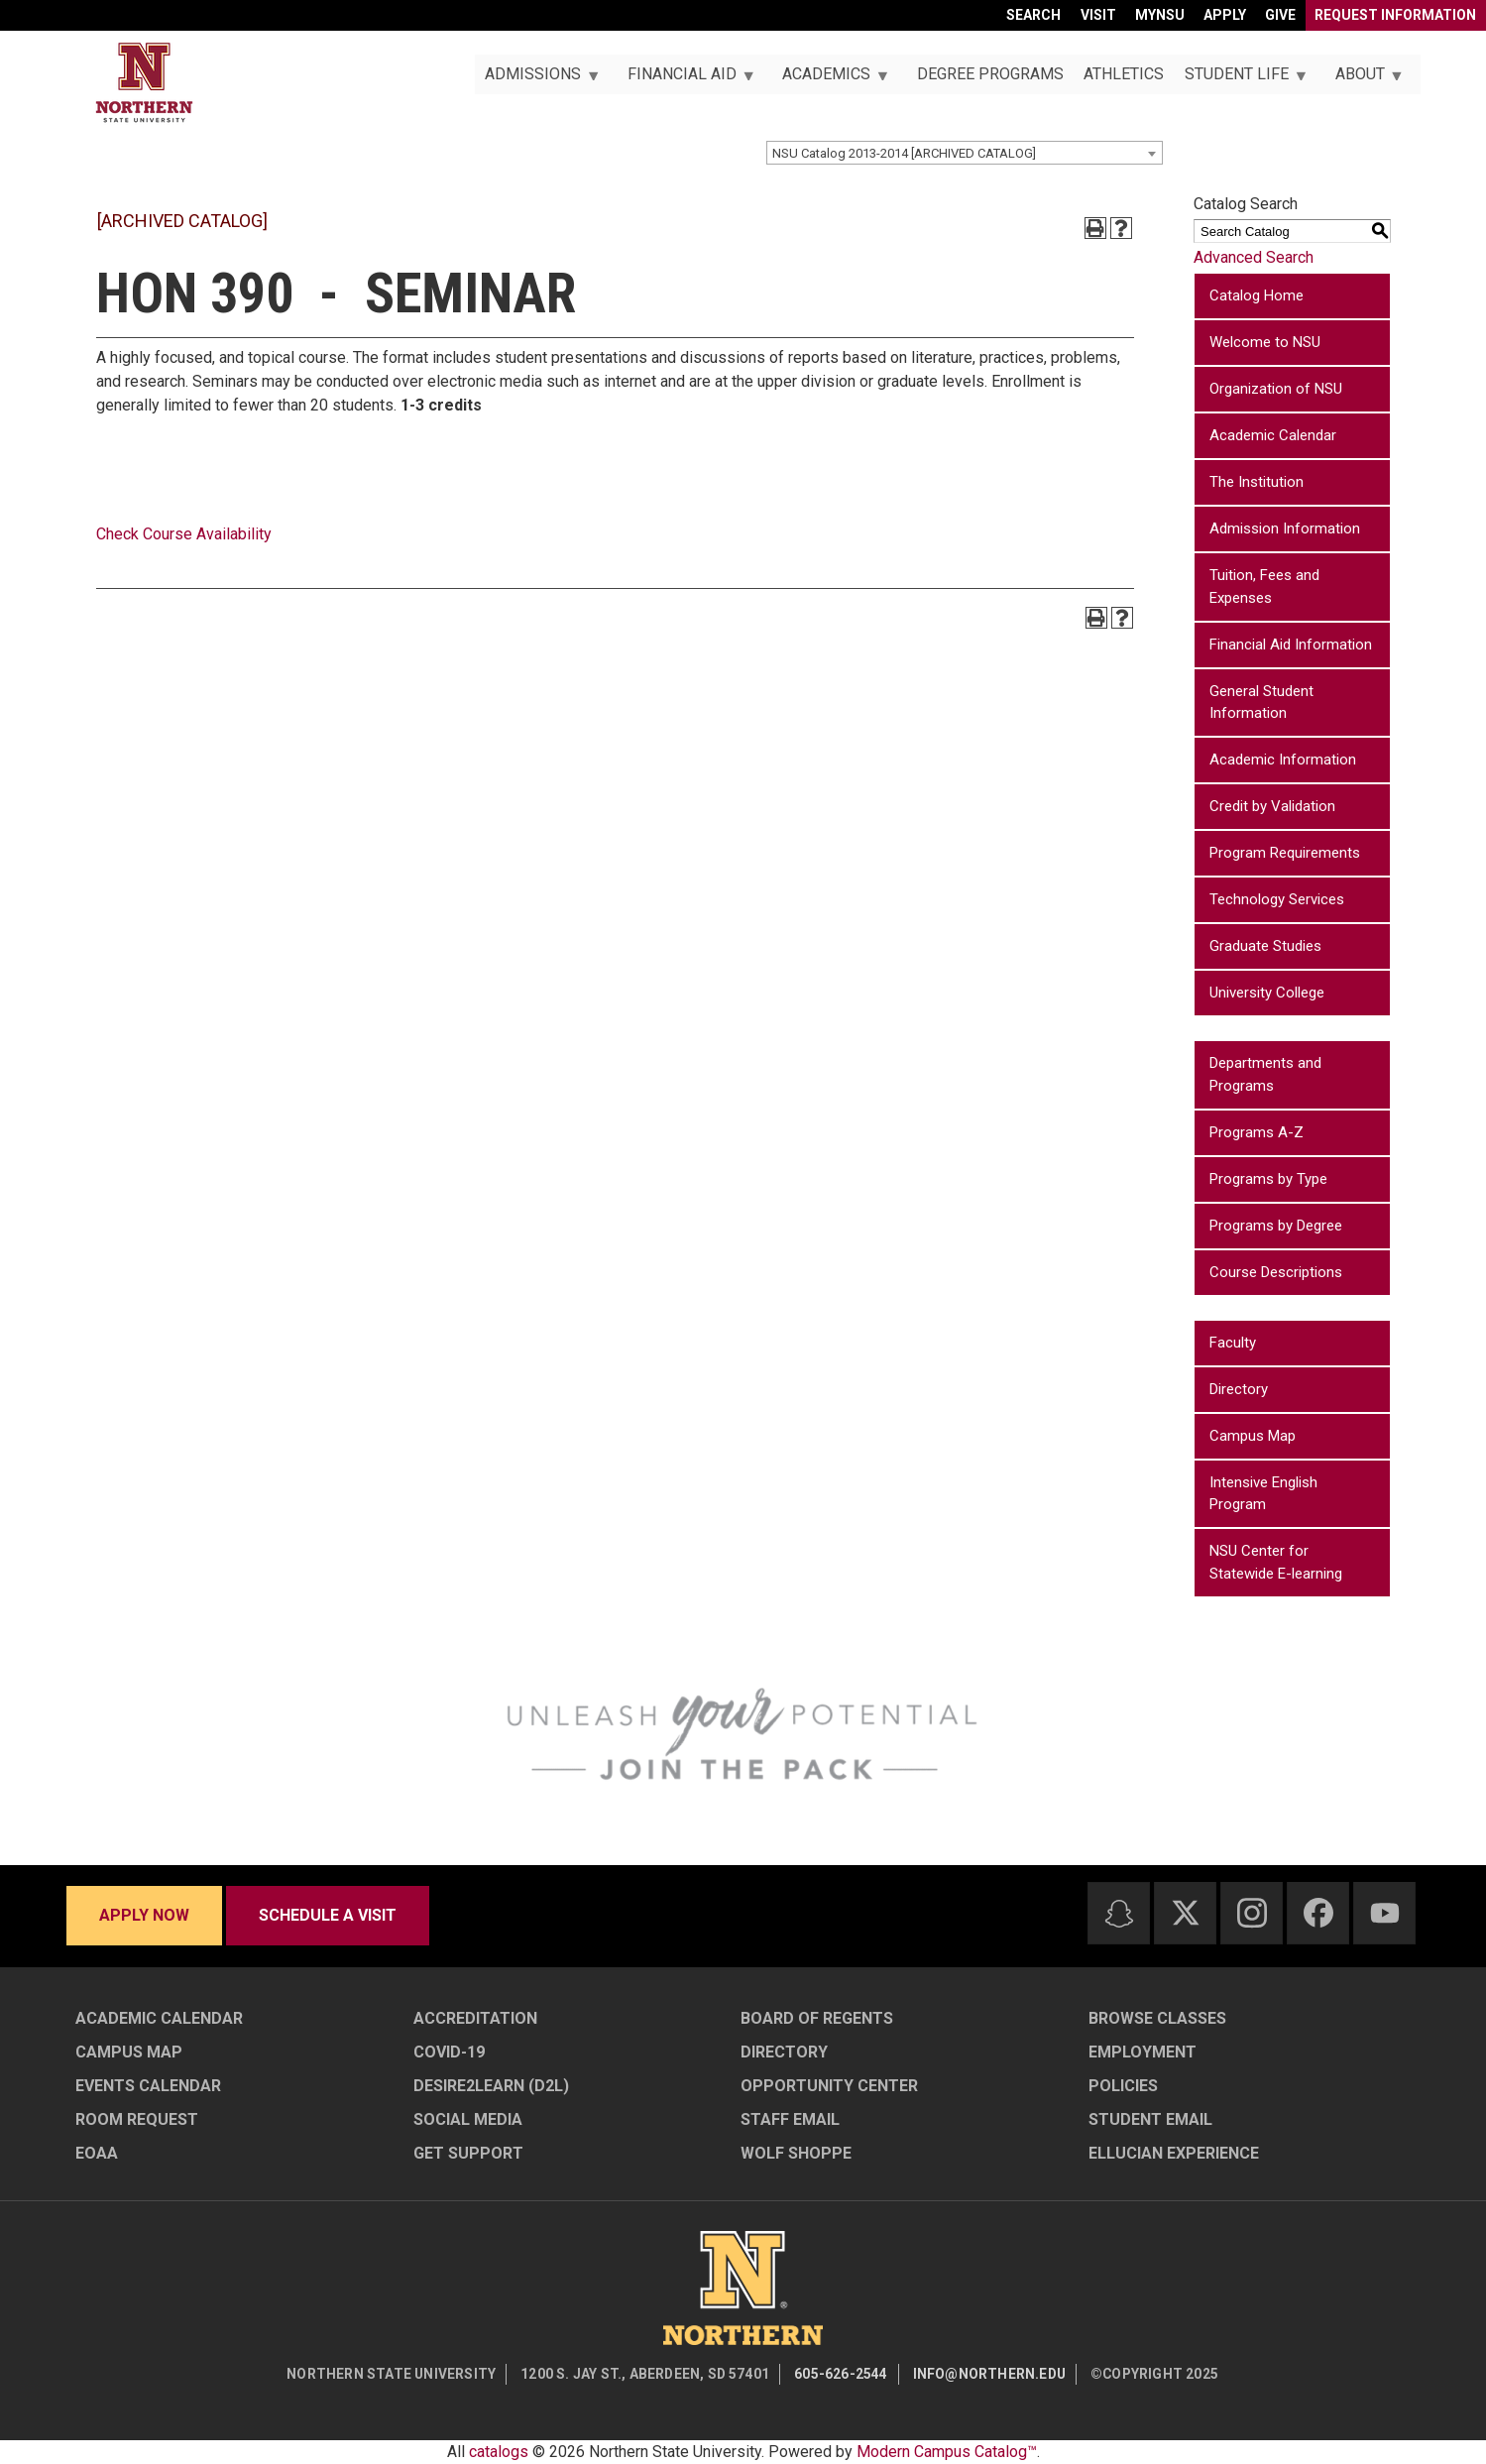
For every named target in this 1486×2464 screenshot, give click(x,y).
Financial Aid (685, 79)
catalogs (498, 2451)
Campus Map (1252, 1436)
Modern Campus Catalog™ (947, 2451)
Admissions (537, 79)
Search (1033, 15)
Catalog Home (1256, 295)
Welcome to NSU (1264, 342)
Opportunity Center (829, 2085)
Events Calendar (148, 2085)
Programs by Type (1268, 1179)
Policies (1123, 2085)
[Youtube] (1385, 1913)
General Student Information (1261, 702)
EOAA (96, 2153)
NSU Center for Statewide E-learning (1275, 1562)
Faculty (1232, 1342)
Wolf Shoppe (796, 2153)
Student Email (1150, 2119)
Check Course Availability (184, 534)
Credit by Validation (1272, 806)
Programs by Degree (1275, 1225)
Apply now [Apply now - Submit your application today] (144, 1915)
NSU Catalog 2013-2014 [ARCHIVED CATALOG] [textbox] (904, 153)
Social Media (467, 2119)
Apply (1224, 15)
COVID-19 (449, 2052)
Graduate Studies (1265, 946)
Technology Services (1276, 899)
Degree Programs (990, 73)
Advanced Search (1254, 257)
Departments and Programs (1265, 1074)
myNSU (1160, 15)
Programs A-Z (1256, 1132)
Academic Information (1282, 759)
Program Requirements (1284, 853)
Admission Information (1284, 528)
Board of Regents (817, 2018)
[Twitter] (1185, 1913)
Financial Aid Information (1290, 644)
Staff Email (790, 2119)
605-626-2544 (840, 2374)
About (1363, 79)
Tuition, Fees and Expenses (1264, 586)
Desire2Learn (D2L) (491, 2085)
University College (1266, 992)
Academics (830, 79)
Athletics (1124, 73)
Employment (1142, 2052)
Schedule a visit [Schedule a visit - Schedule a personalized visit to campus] (328, 1915)
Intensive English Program (1263, 1493)
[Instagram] (1252, 1913)
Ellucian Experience (1173, 2153)
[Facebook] (1318, 1913)
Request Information (1395, 15)
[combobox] (964, 153)
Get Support (468, 2153)
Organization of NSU (1275, 389)
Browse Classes (1157, 2018)
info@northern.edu (989, 2374)
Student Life (1241, 79)
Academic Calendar (1272, 435)
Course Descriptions (1275, 1272)
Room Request (136, 2119)
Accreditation (475, 2018)
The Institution (1256, 482)
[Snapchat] (1119, 1914)
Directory (1238, 1389)
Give (1280, 15)
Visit (1098, 15)
